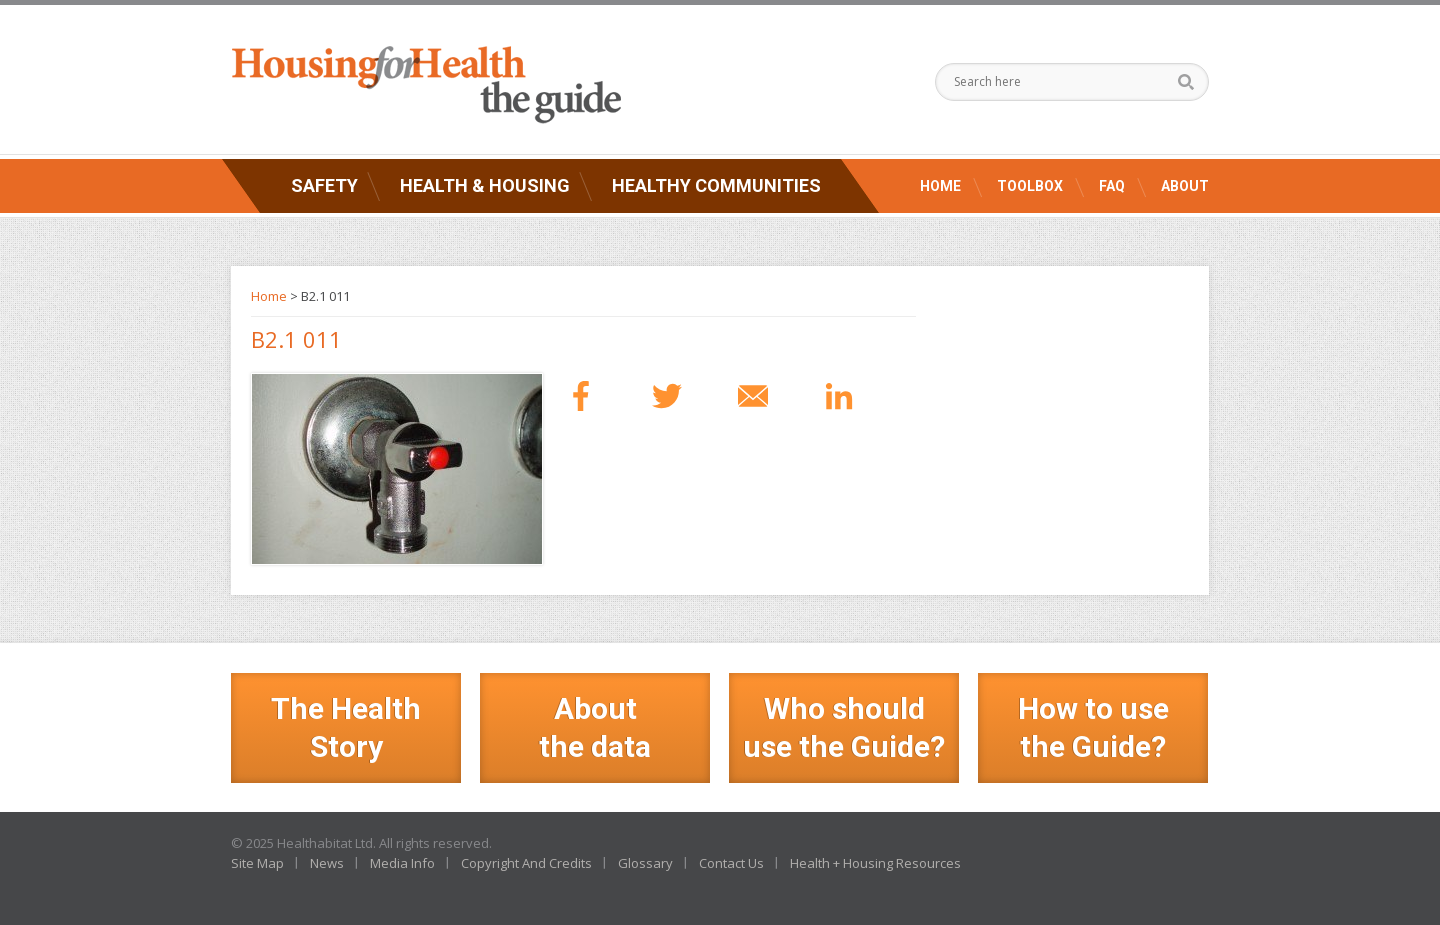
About (1185, 186)
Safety (324, 185)
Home (940, 186)
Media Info (402, 863)
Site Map (257, 863)
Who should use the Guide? (844, 727)
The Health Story (346, 727)
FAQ (1112, 186)
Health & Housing (485, 185)
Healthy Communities (716, 185)
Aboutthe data (595, 727)
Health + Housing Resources (875, 863)
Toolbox (1030, 186)
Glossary (645, 863)
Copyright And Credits (526, 863)
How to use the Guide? (1093, 727)
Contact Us (731, 863)
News (327, 863)
